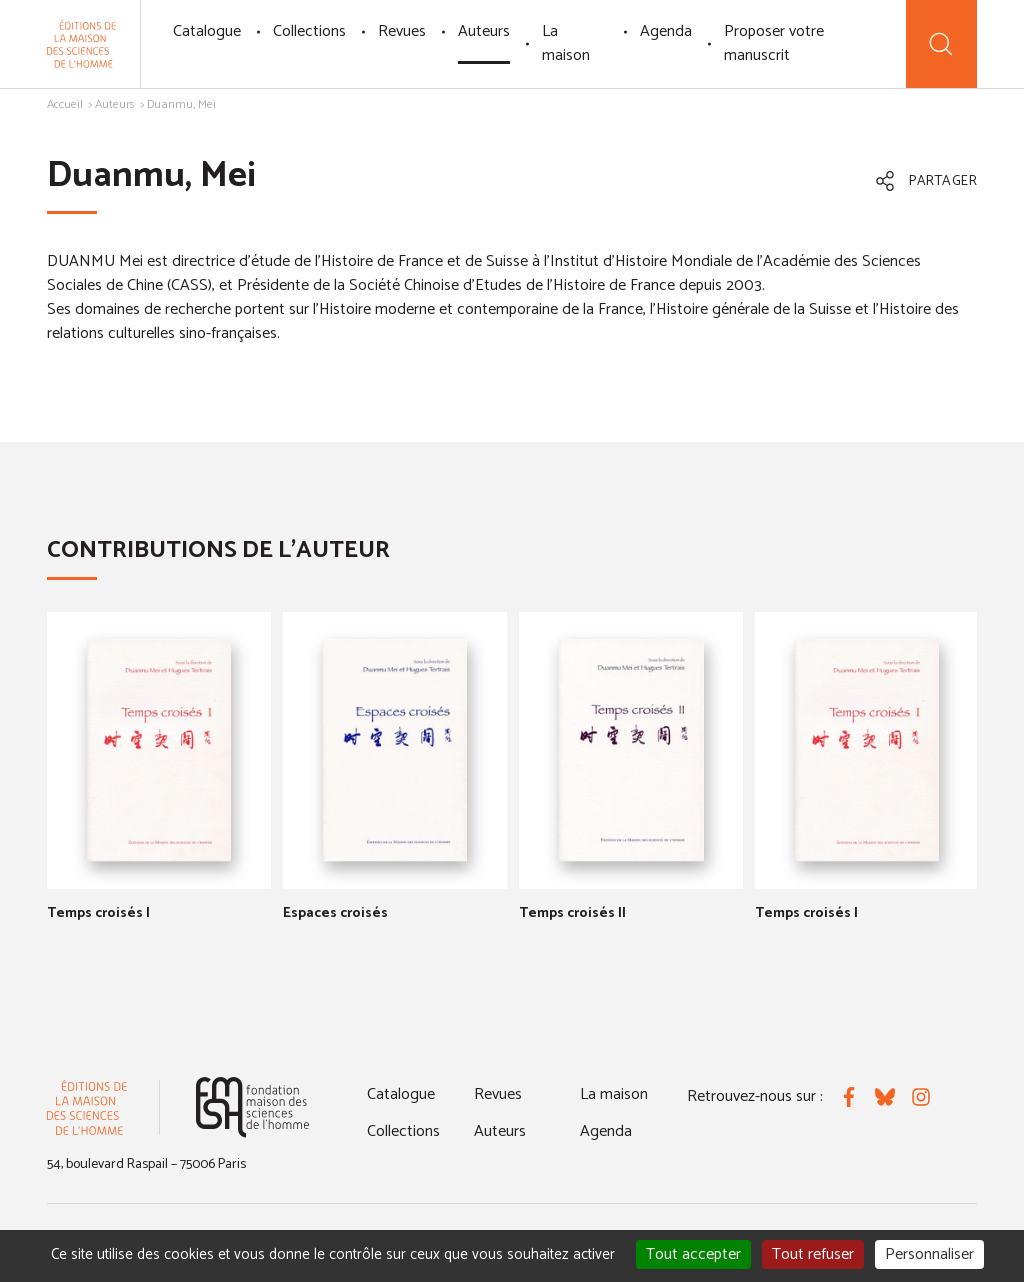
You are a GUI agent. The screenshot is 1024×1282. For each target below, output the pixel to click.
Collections (309, 31)
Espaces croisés (335, 913)
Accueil (65, 104)
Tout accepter (693, 1254)
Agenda (666, 31)
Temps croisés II (572, 913)
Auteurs (484, 31)
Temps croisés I (98, 913)
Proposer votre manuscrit (774, 43)
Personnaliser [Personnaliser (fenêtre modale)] (929, 1254)
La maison (566, 43)
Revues (402, 31)
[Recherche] (941, 44)
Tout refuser (813, 1254)
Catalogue (207, 31)
